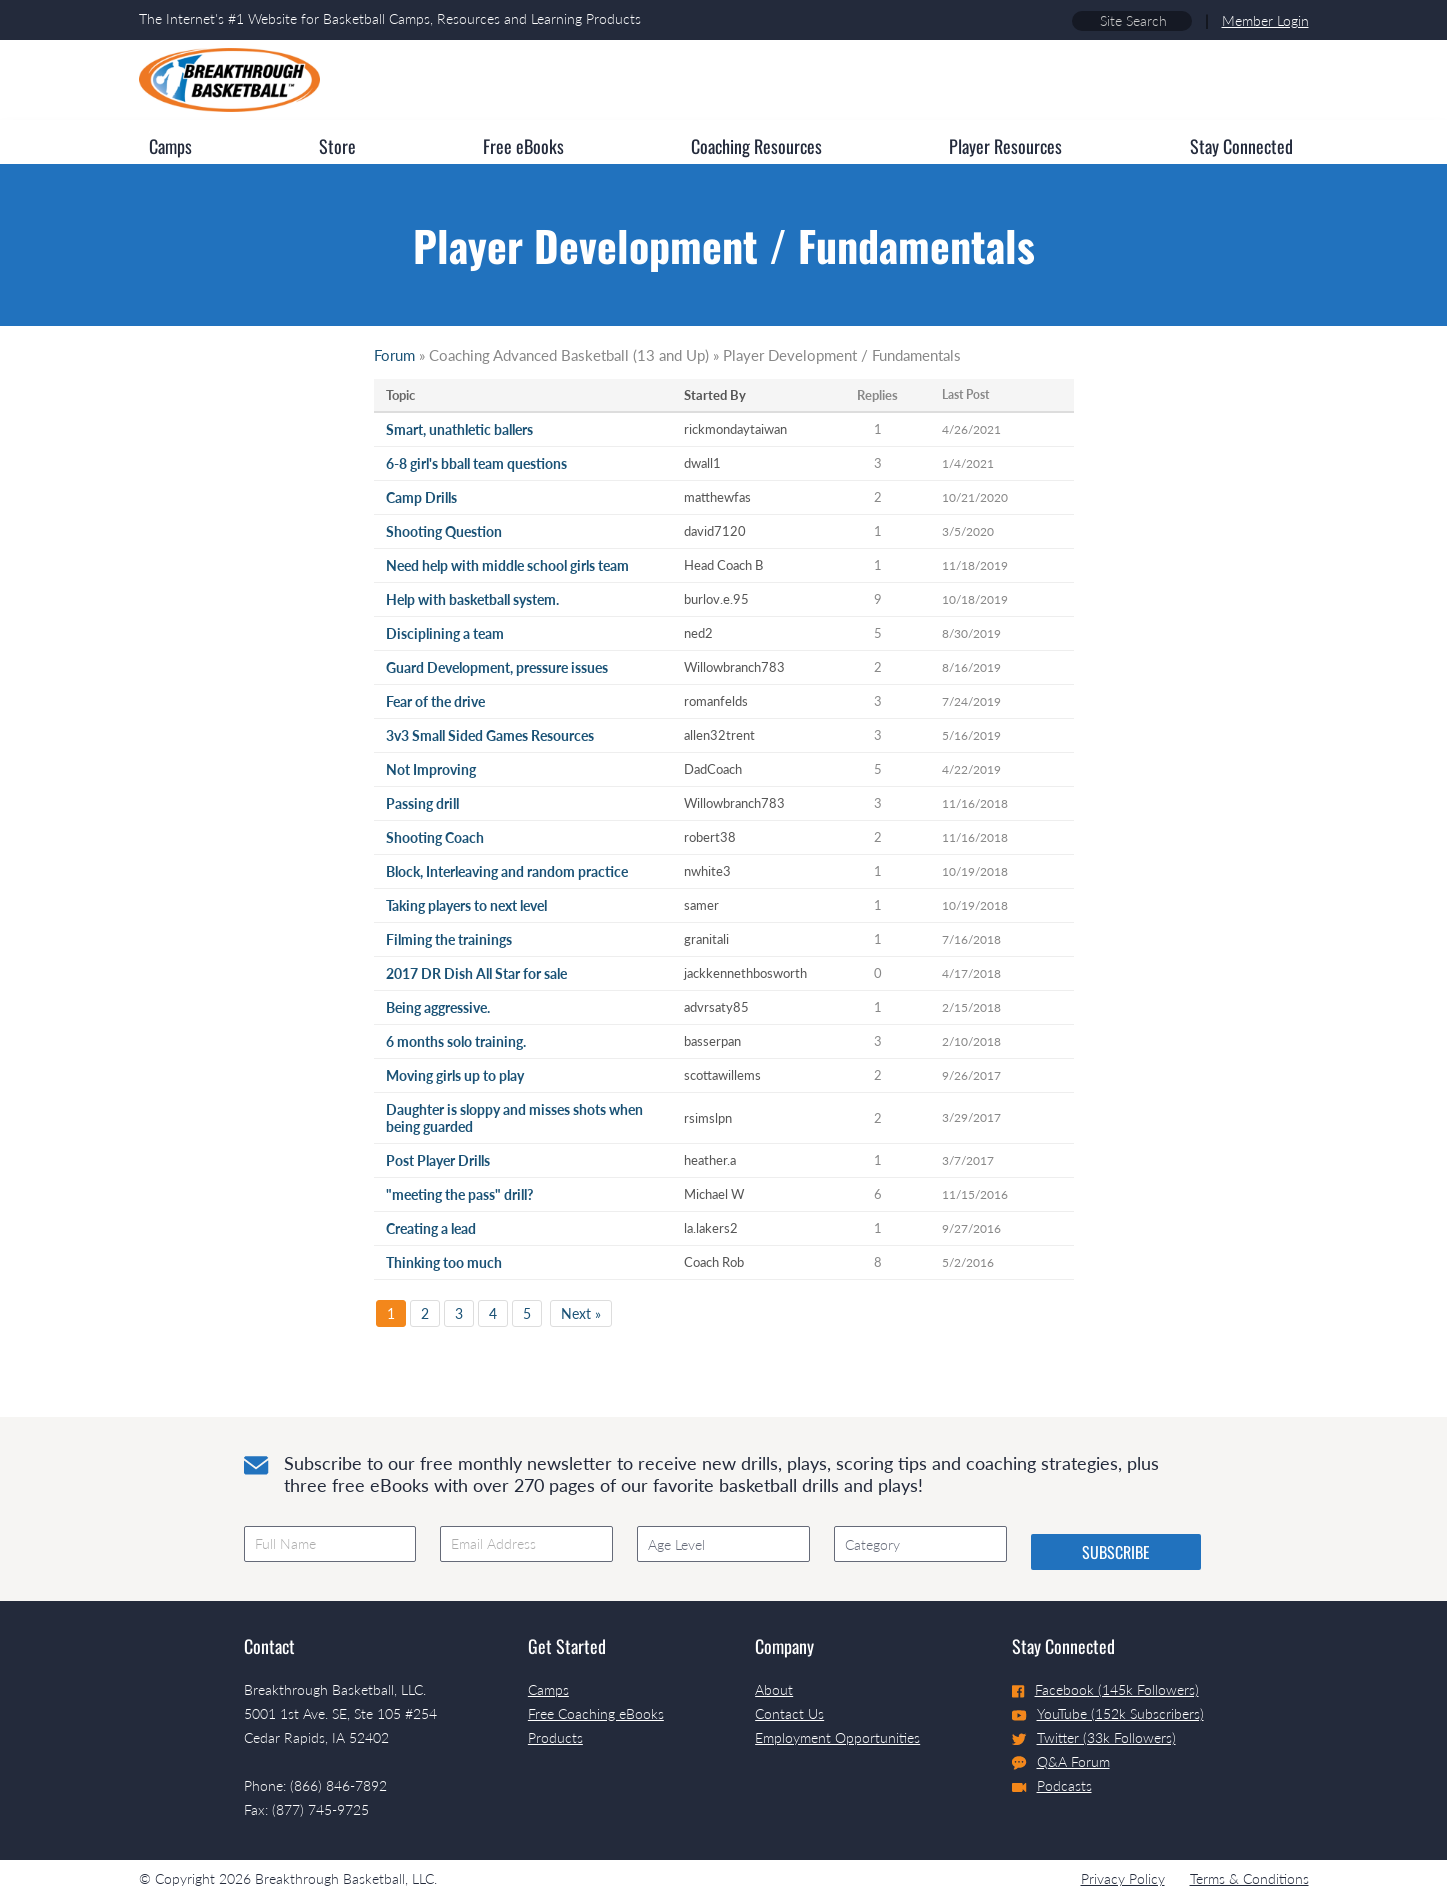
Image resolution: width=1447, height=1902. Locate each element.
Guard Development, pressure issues (497, 667)
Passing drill (422, 803)
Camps (548, 1689)
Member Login (1265, 20)
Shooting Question (444, 531)
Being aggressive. (438, 1007)
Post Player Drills (438, 1160)
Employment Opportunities (837, 1737)
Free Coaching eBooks (596, 1713)
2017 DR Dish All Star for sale (476, 973)
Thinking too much (444, 1262)
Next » (581, 1313)
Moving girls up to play (455, 1075)
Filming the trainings (449, 939)
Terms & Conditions (1249, 1878)
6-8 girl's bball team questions (476, 463)
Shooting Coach (435, 837)
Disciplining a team (445, 633)
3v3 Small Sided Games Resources (490, 735)
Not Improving (431, 769)
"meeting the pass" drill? (459, 1194)
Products (555, 1737)
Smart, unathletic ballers (459, 429)
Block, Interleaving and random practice (507, 871)
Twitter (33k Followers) (1094, 1737)
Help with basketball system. (472, 599)
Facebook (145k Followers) (1105, 1689)
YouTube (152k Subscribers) (1108, 1713)
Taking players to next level (466, 905)
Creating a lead (431, 1228)
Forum (394, 355)
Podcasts (1052, 1785)
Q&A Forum (1061, 1762)
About (774, 1689)
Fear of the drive (435, 701)
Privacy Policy (1123, 1878)
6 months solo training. (456, 1041)
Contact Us (789, 1713)
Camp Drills (421, 497)
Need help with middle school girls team (507, 565)
